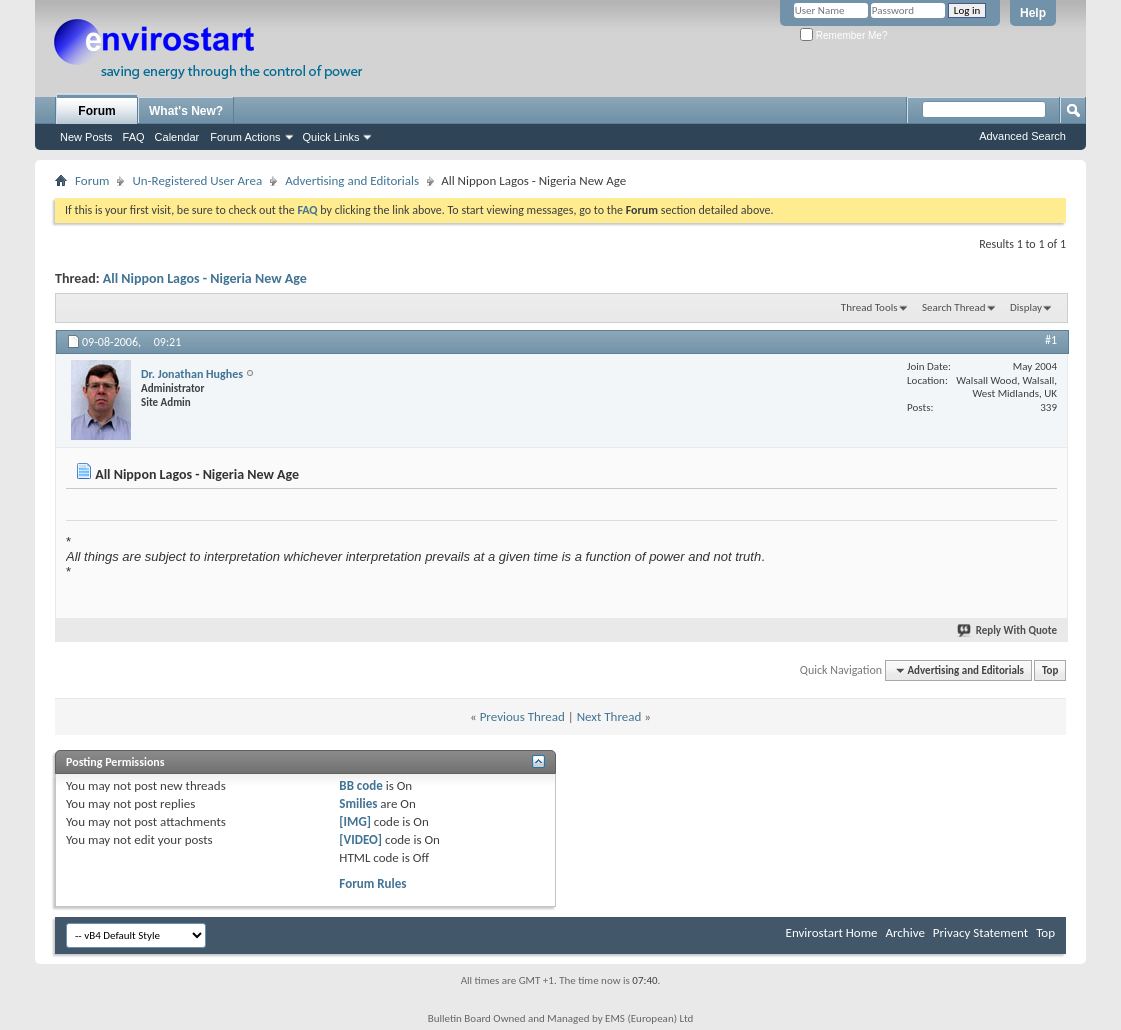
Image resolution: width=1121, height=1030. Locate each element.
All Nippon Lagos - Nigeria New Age (205, 278)
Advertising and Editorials (352, 180)
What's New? (186, 111)
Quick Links (331, 137)
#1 (1051, 340)
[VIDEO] (360, 839)
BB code (360, 785)
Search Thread (954, 307)
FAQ (134, 137)
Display (1026, 307)
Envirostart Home (832, 932)
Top (1050, 670)
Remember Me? (843, 35)
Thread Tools (869, 307)
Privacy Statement (980, 932)
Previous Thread (522, 716)
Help (1033, 13)
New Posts (86, 137)
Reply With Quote (1008, 630)
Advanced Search (1022, 136)
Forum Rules (372, 883)
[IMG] (355, 821)
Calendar (177, 137)
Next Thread (609, 716)
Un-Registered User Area (197, 180)
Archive (904, 932)
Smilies (358, 803)
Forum (96, 111)
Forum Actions (245, 137)
